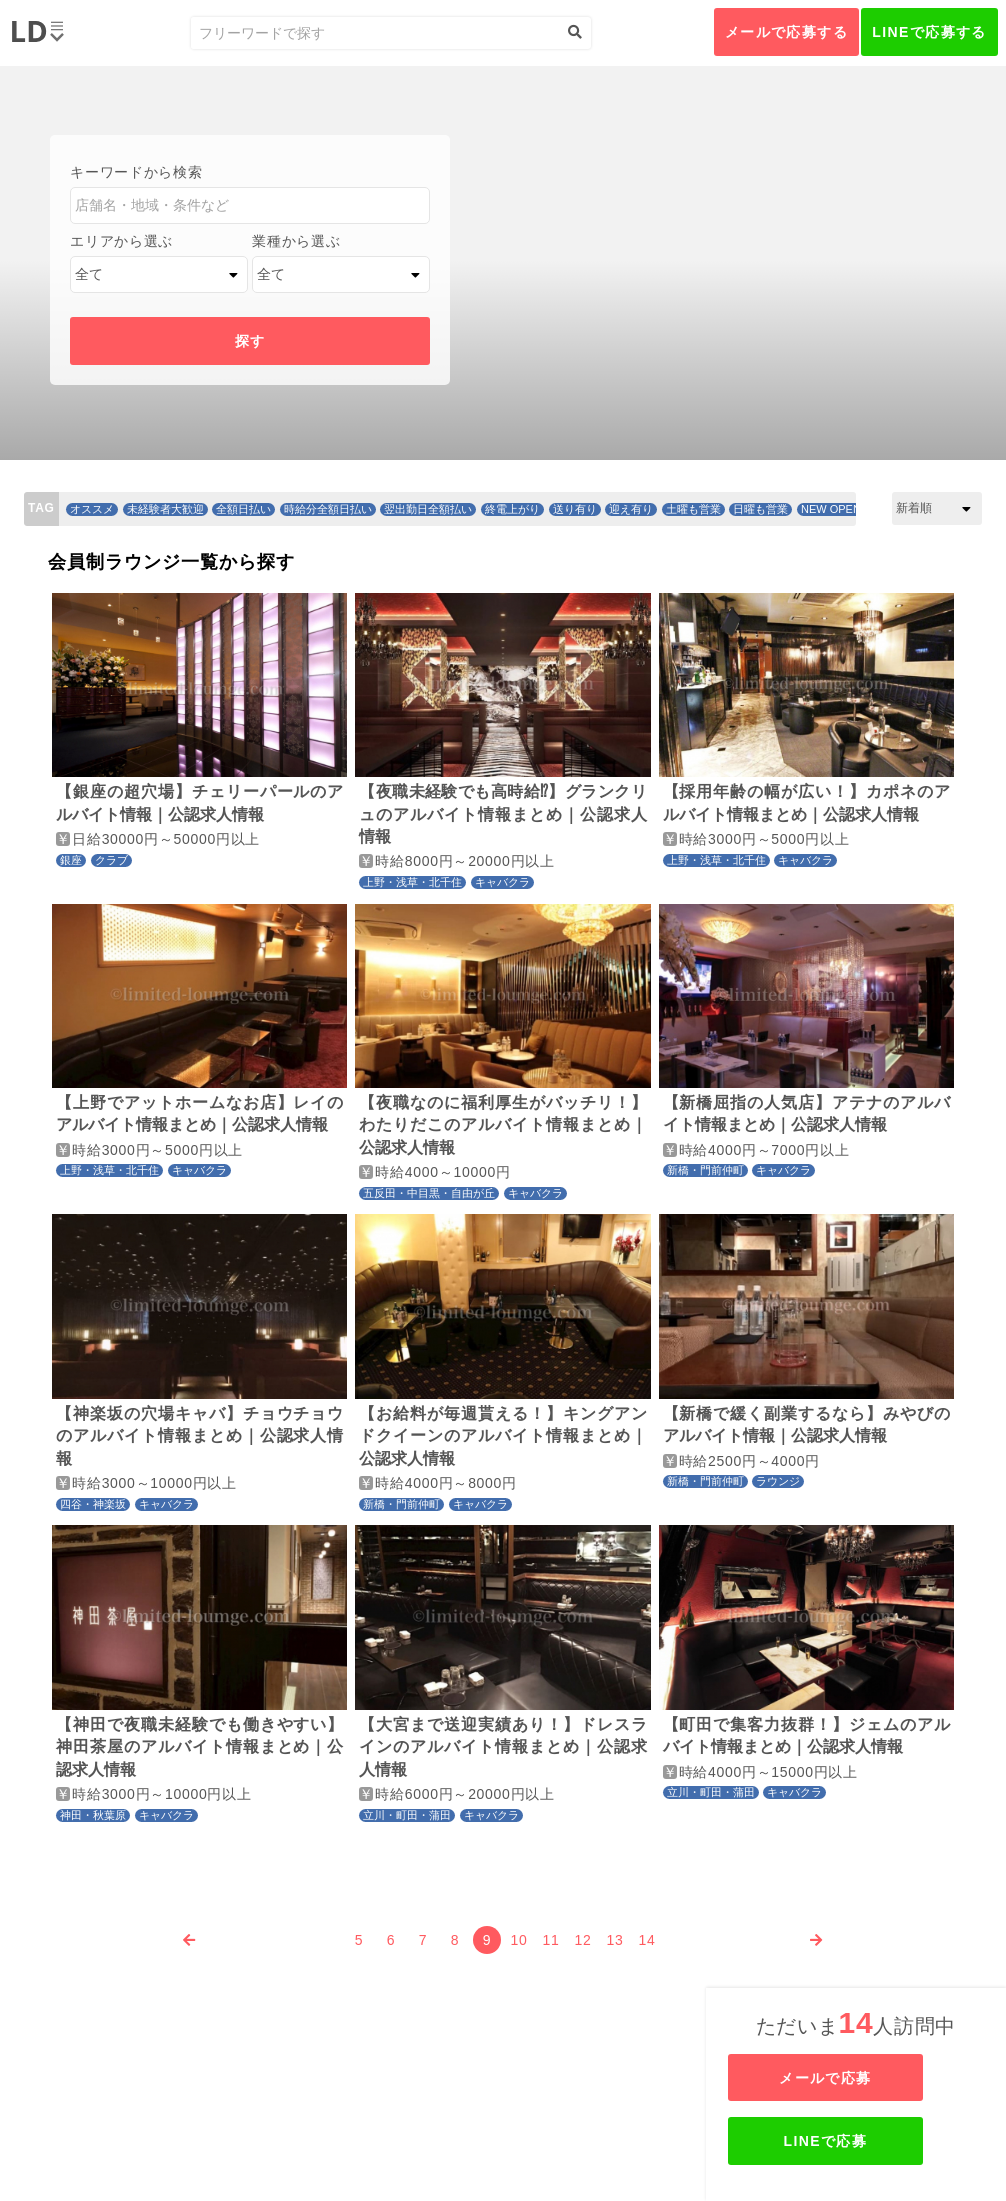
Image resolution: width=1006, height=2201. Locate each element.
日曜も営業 (760, 509)
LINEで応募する (929, 32)
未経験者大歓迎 (165, 509)
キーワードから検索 (136, 172)
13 (615, 1940)
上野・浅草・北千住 (412, 882)
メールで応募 (858, 2078)
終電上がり (512, 509)
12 (583, 1940)
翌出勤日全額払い (428, 509)
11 (551, 1940)
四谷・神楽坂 (93, 1504)
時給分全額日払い (328, 509)
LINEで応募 (858, 2141)
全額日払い (243, 509)
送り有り (575, 509)
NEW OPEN (831, 509)
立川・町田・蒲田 (407, 1815)
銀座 (71, 860)
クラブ (111, 860)
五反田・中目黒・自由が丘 (429, 1193)
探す (250, 341)
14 (647, 1940)
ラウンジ (778, 1481)
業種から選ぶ (296, 241)
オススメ (92, 509)
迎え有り (631, 509)
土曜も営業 (693, 509)
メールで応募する (786, 32)
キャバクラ (502, 882)
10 (519, 1940)
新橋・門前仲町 (705, 1170)
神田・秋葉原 (93, 1815)
